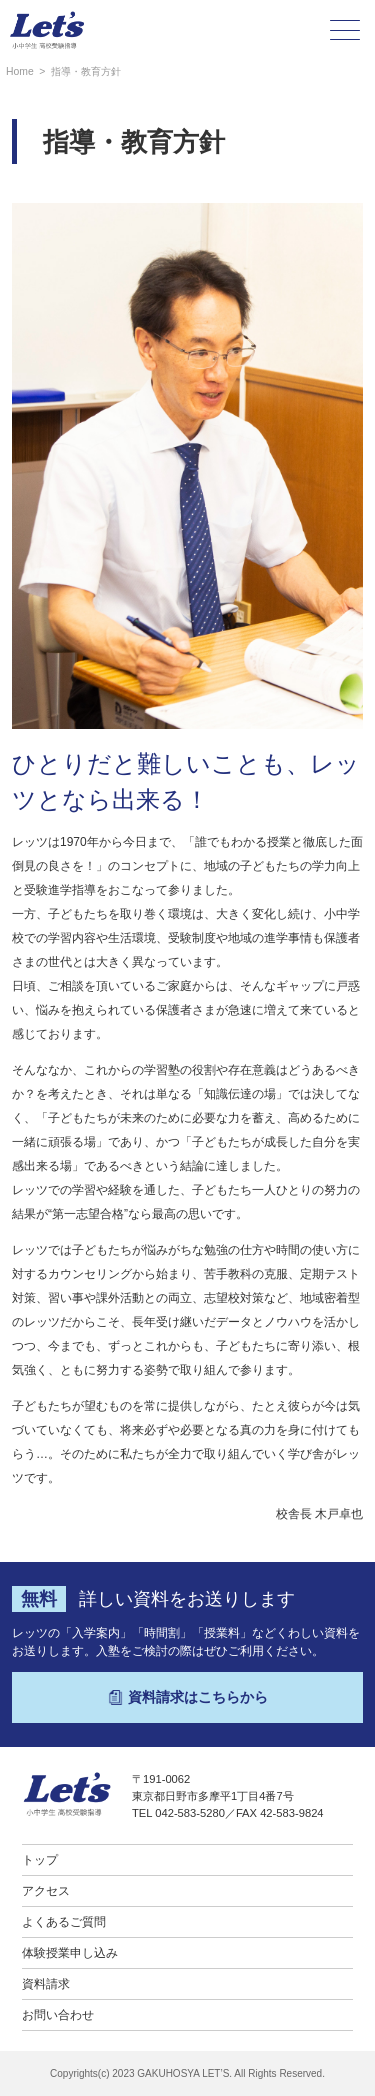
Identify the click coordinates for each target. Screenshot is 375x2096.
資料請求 (46, 1984)
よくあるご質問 (64, 1922)
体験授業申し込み (70, 1953)
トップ (40, 1860)
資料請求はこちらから (188, 1697)
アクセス (46, 1891)
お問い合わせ (58, 2015)
